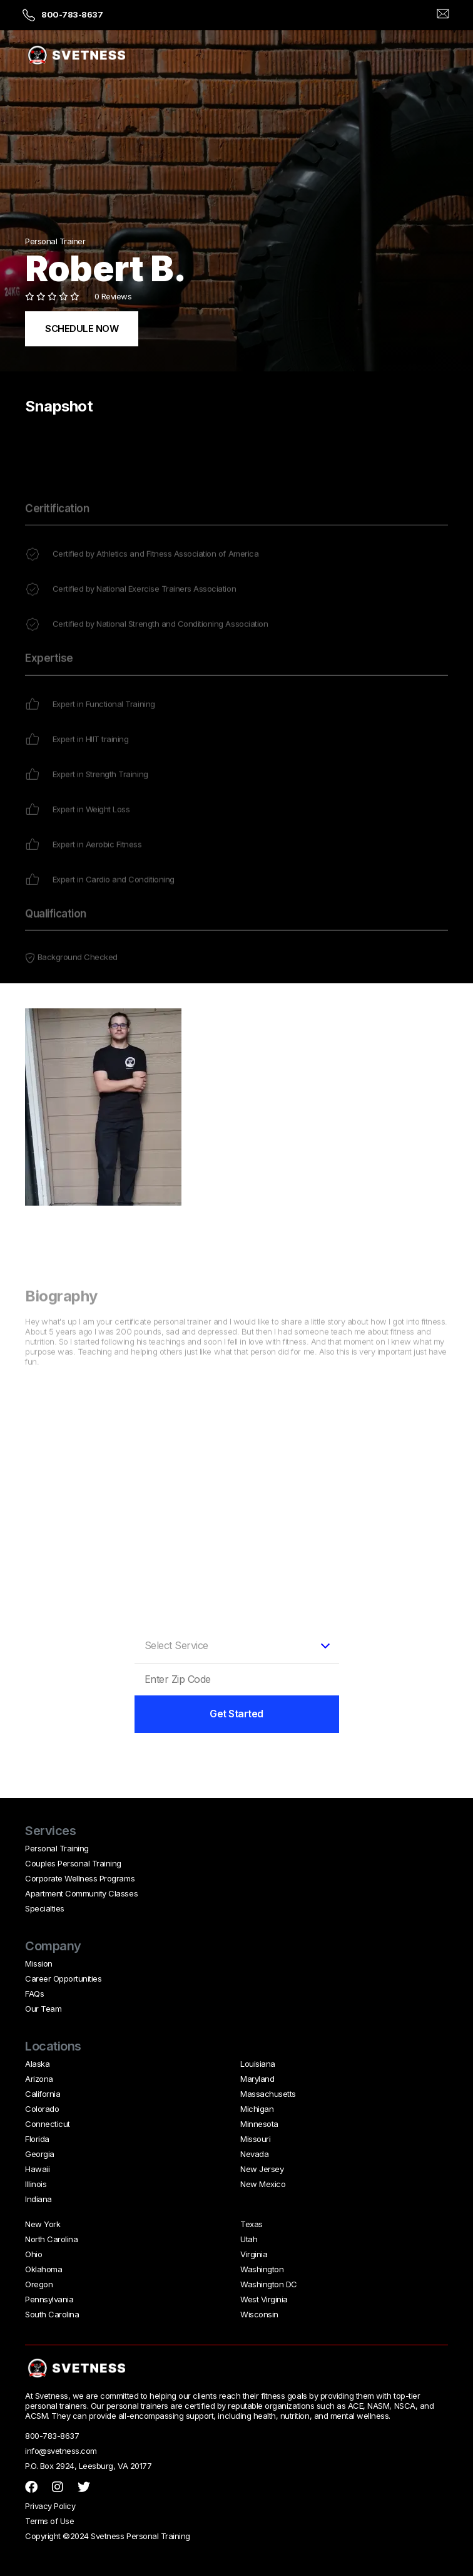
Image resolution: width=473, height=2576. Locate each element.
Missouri (255, 2139)
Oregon (39, 2284)
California (42, 2094)
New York (42, 2224)
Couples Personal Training (73, 1863)
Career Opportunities (63, 1978)
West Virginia (264, 2299)
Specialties (44, 1908)
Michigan (256, 2109)
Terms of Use (49, 2521)
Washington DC (268, 2284)
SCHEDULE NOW (81, 328)
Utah (248, 2239)
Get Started (236, 1713)
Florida (37, 2139)
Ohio (33, 2254)
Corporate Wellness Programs (80, 1878)
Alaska (37, 2064)
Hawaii (37, 2169)
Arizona (39, 2079)
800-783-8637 (72, 14)
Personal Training (57, 1848)
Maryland (257, 2079)
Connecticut (47, 2124)
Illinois (35, 2184)
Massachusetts (268, 2094)
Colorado (42, 2109)
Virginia (253, 2254)
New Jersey (261, 2169)
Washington (261, 2269)
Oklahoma (43, 2269)
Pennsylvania (49, 2299)
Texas (251, 2224)
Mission (39, 1963)
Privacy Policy (50, 2506)
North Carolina (51, 2239)
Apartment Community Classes (81, 1893)
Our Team (43, 2009)
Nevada (254, 2154)
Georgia (39, 2154)
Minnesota (259, 2124)
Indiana (38, 2199)
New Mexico (262, 2184)
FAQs (34, 1994)
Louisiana (257, 2064)
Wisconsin (259, 2314)
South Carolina (52, 2314)
